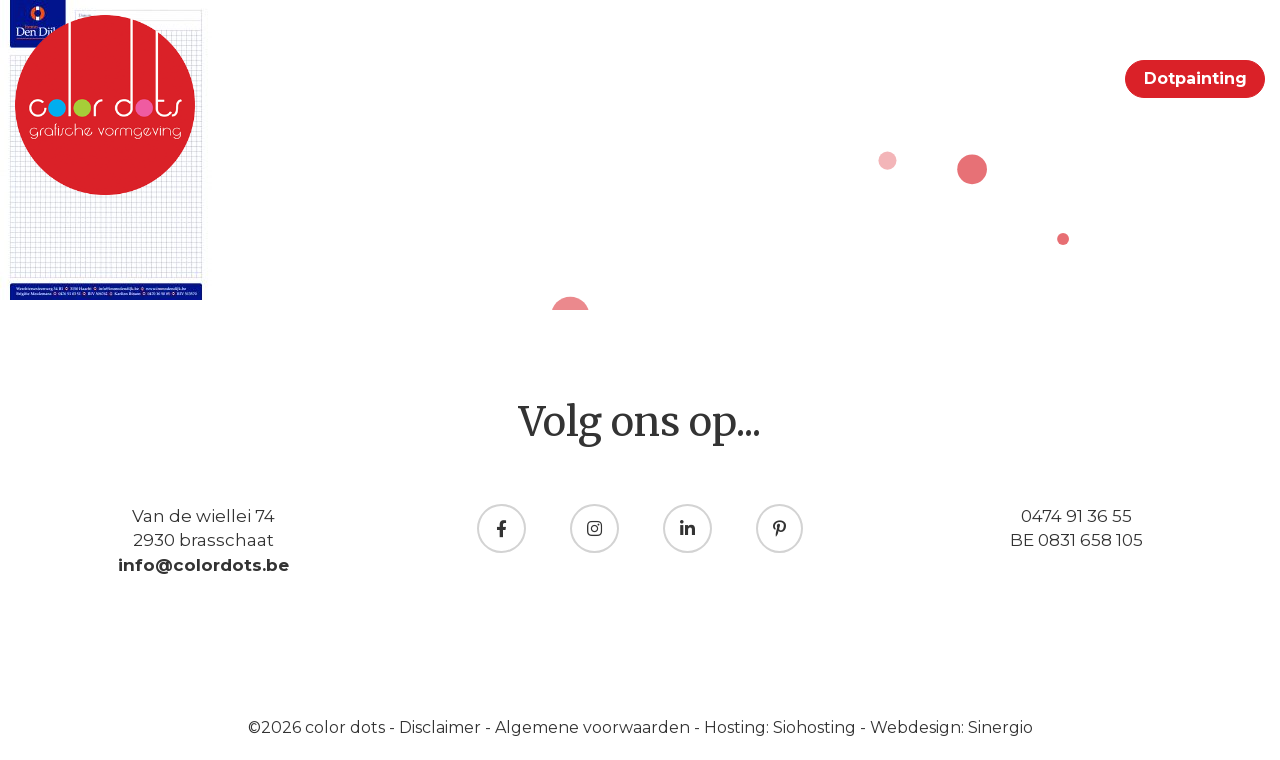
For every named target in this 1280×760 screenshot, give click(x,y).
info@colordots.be (203, 565)
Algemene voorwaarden (594, 727)
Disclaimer (442, 727)
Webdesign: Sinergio (951, 727)
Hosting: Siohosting (782, 727)
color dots (347, 727)
